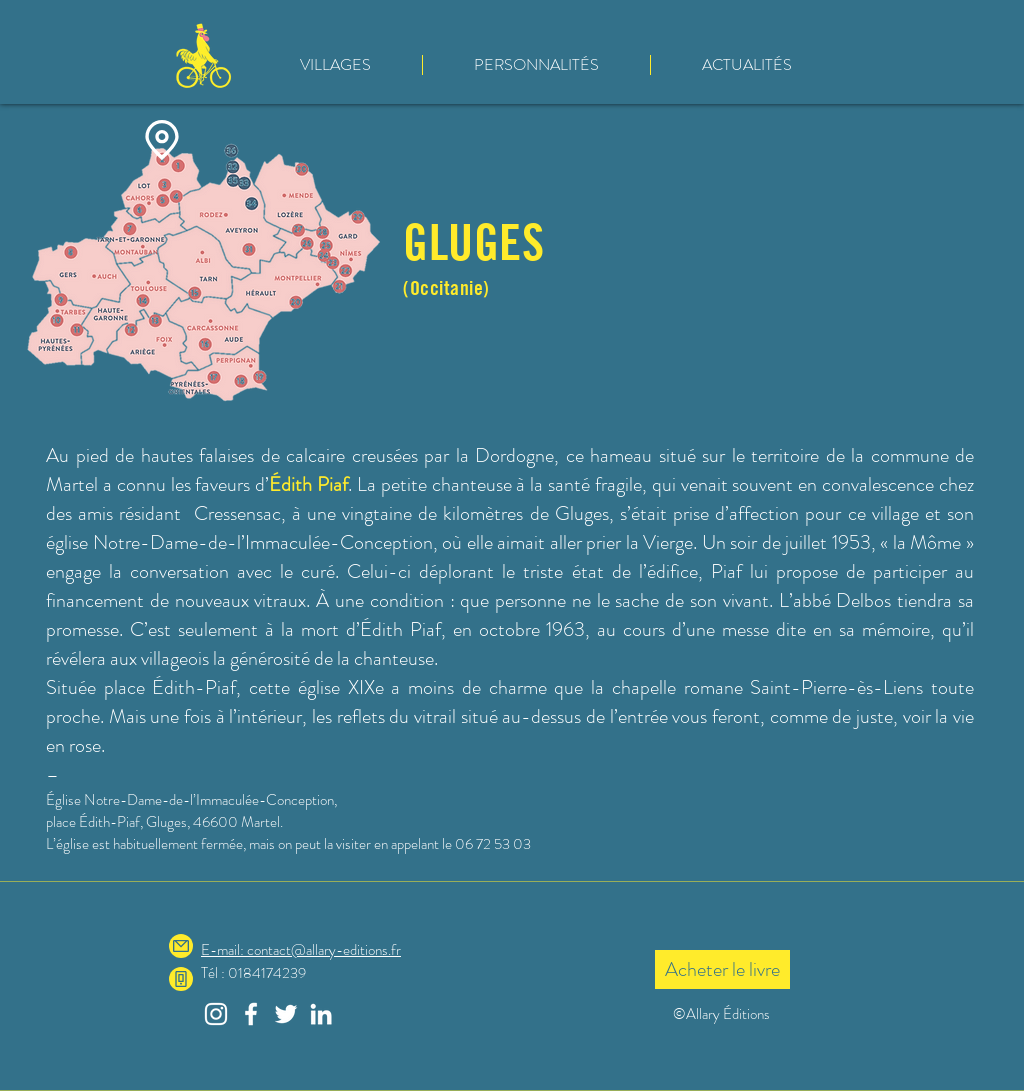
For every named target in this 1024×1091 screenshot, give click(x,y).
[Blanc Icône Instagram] (216, 1014)
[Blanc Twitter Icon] (286, 1014)
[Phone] (181, 979)
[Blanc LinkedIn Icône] (321, 1014)
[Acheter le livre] (722, 969)
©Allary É (702, 1014)
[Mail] (181, 946)
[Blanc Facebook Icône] (251, 1014)
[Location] (161, 140)
